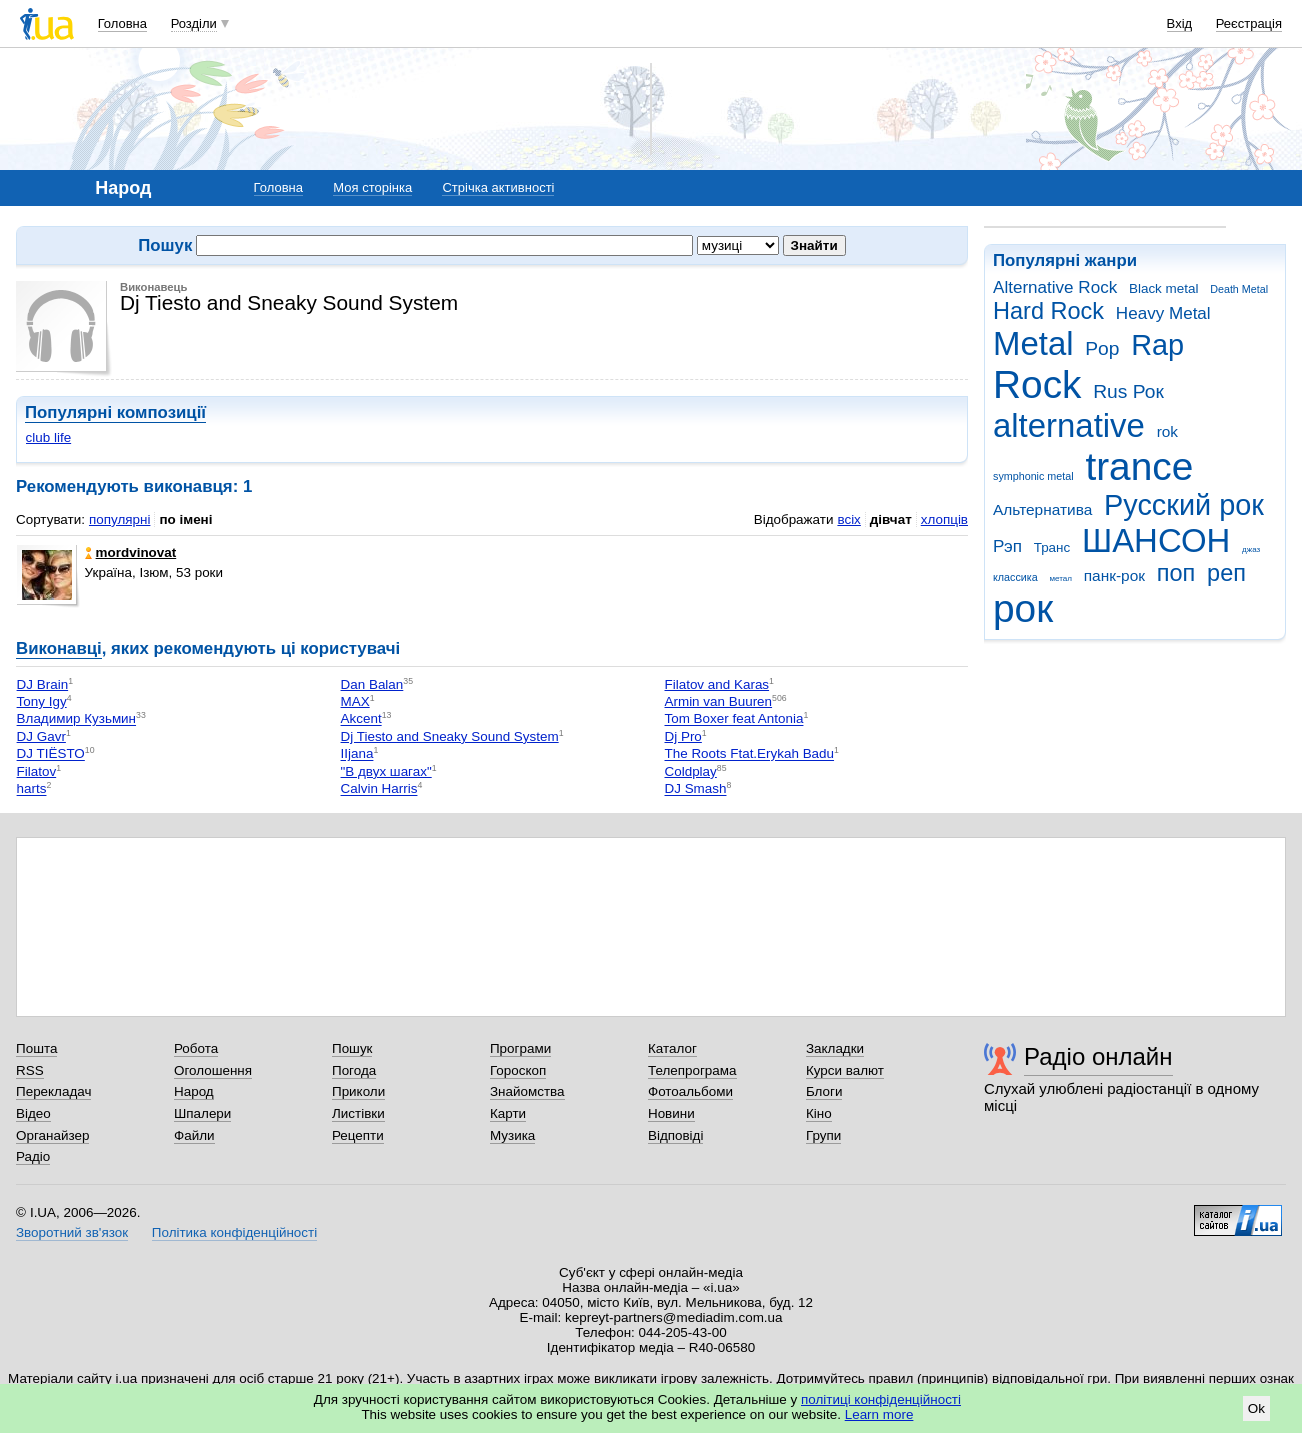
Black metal (1163, 288)
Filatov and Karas (717, 684)
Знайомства (527, 1091)
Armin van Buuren (719, 701)
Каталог (672, 1048)
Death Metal (1239, 289)
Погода (354, 1070)
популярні (119, 519)
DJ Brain (43, 684)
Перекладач (53, 1091)
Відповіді (676, 1135)
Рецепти (358, 1135)
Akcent (361, 719)
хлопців (944, 519)
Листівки (358, 1113)
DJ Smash (696, 789)
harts (32, 789)
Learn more (879, 1414)
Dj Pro (683, 736)
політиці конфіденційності (881, 1399)
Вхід (1180, 23)
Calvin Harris (379, 789)
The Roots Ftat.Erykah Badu (750, 754)
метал (1060, 578)
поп (1176, 573)
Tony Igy (42, 701)
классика (1015, 577)
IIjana (357, 754)
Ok (1256, 1408)
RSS (30, 1070)
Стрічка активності (498, 187)
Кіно (819, 1113)
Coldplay (691, 771)
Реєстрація (1249, 23)
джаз (1251, 549)
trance (1139, 466)
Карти (508, 1113)
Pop (1102, 348)
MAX (355, 701)
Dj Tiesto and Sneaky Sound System (450, 736)
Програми (520, 1048)
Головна (122, 23)
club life (49, 437)
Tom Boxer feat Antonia (734, 719)
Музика (512, 1135)
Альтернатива (1042, 509)
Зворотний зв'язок (72, 1232)
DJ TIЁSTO (51, 754)
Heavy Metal (1163, 313)
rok (1167, 431)
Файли (194, 1135)
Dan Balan (372, 684)
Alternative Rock (1055, 287)
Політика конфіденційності (234, 1232)
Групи (823, 1135)
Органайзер (52, 1135)
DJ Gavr (41, 736)
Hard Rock (1048, 311)
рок (1023, 608)
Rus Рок (1128, 391)
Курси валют (845, 1070)
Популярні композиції (115, 412)
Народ (194, 1091)
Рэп (1007, 546)
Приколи (358, 1091)
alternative (1069, 425)
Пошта (36, 1048)
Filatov (37, 771)
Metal (1033, 343)
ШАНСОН (1156, 540)
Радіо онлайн (1098, 1056)
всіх (848, 519)
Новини (671, 1113)
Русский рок (1184, 505)
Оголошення (213, 1070)
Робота (196, 1048)
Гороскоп (518, 1070)
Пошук (352, 1048)
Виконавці (59, 648)
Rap (1157, 345)
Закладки (835, 1048)
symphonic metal (1033, 476)
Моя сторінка (372, 187)
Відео (33, 1113)
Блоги (824, 1091)
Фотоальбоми (690, 1091)
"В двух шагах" (386, 771)
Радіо (33, 1156)
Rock (1037, 384)
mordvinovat (131, 552)
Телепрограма (692, 1070)
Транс (1052, 547)
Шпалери (202, 1113)
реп (1226, 573)
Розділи (194, 23)
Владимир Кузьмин (76, 719)
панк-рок (1114, 575)
